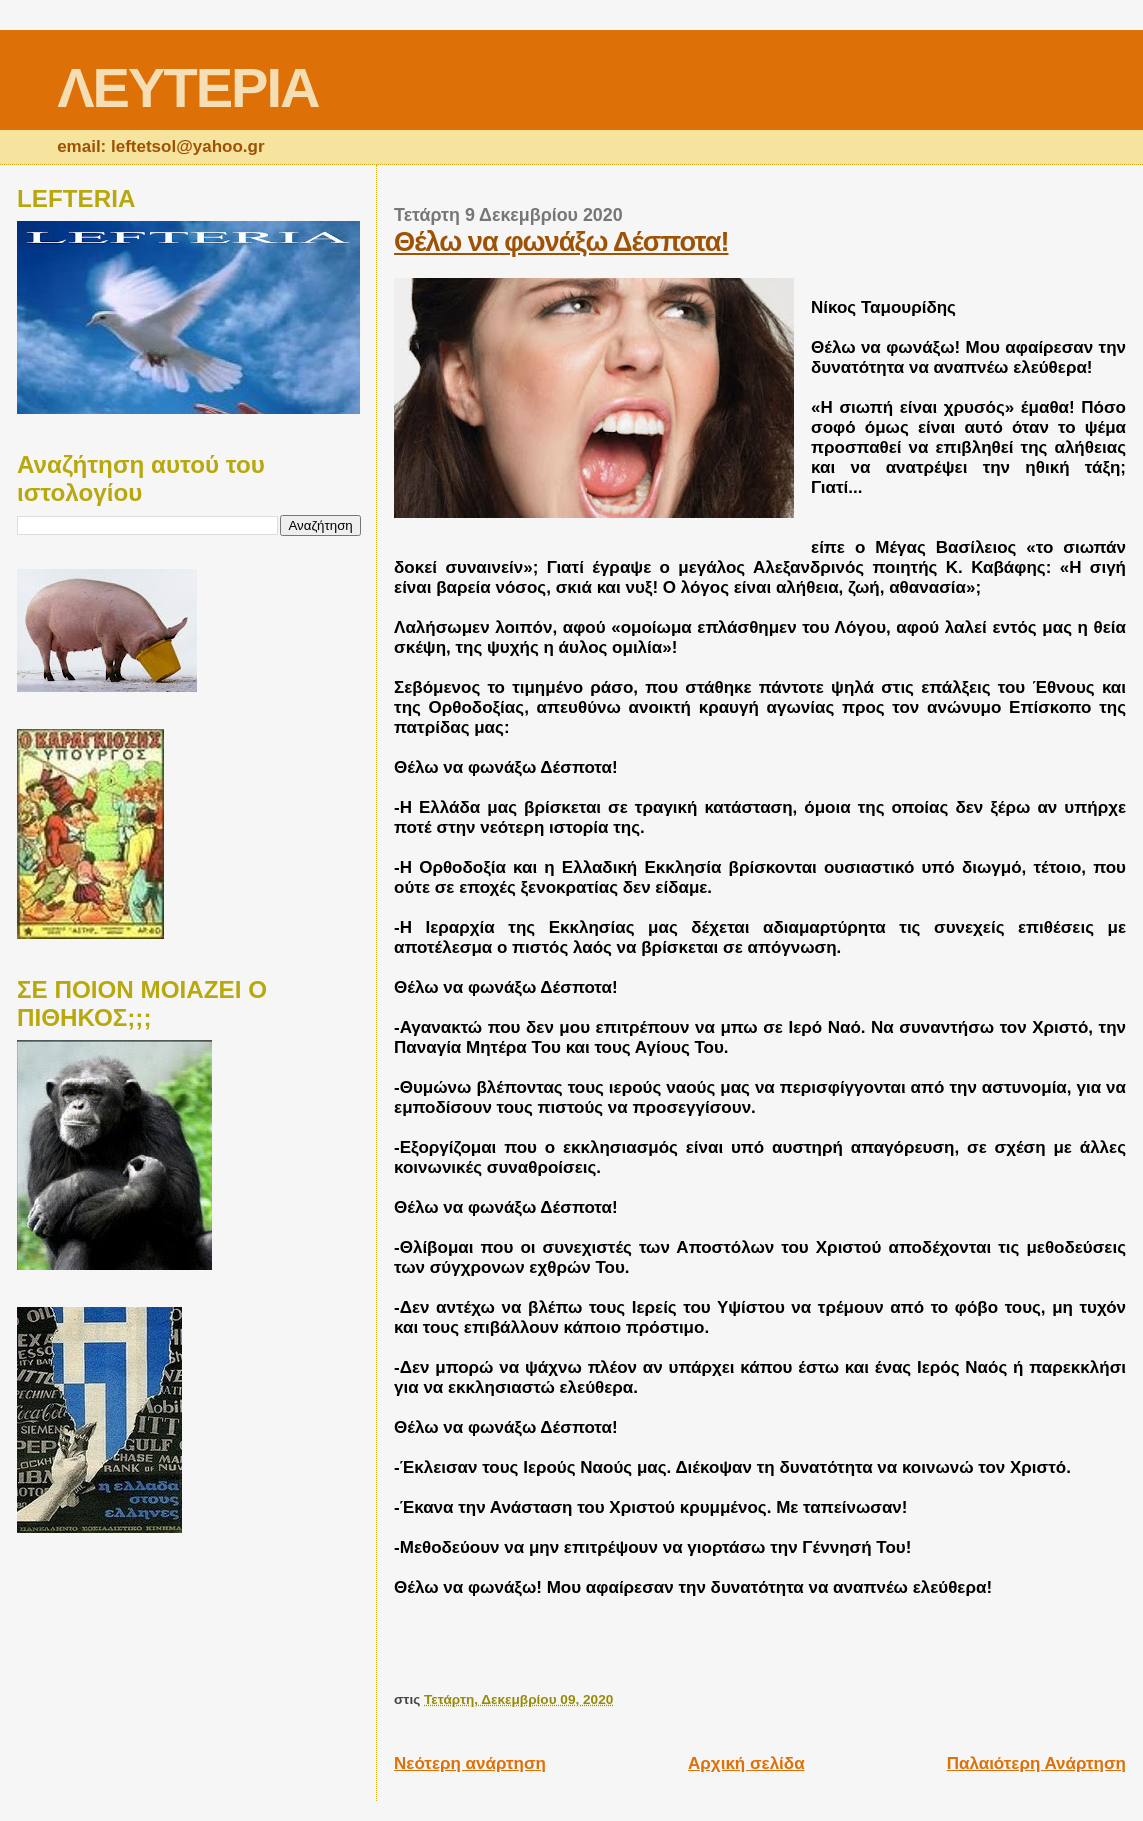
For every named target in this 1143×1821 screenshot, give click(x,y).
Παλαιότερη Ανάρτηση (1036, 1763)
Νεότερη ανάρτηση (470, 1763)
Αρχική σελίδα (746, 1763)
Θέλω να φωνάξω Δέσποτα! (561, 241)
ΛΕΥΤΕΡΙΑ (187, 87)
